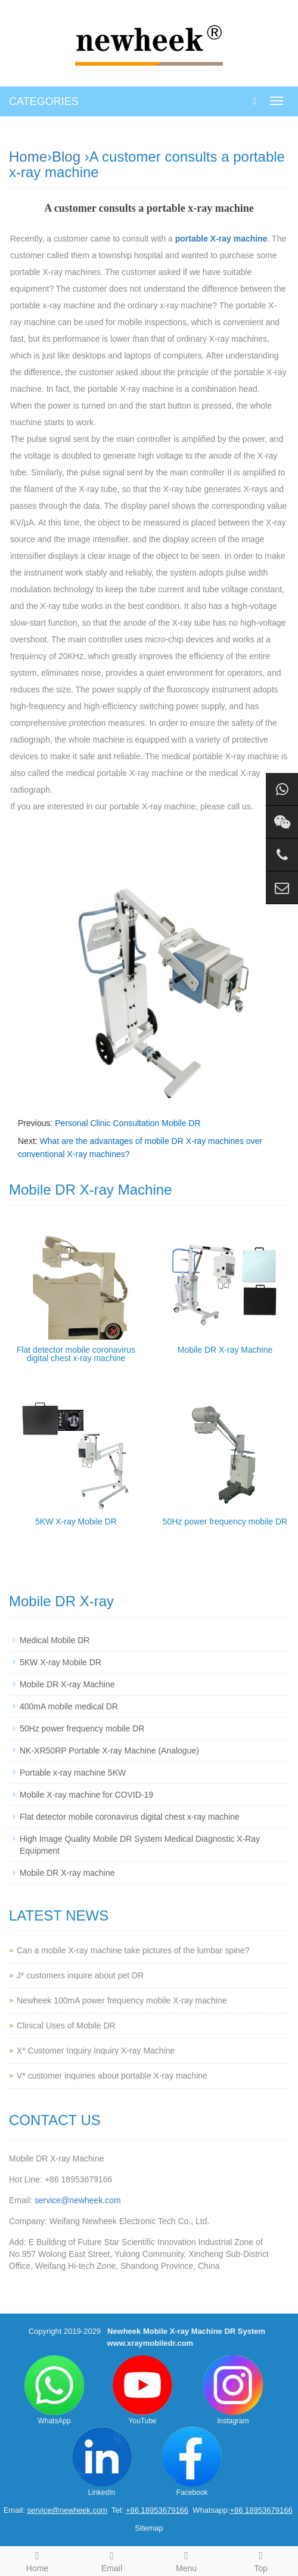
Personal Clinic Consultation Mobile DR (127, 1123)
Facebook (192, 2462)
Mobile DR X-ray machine (67, 1873)
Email (111, 2560)
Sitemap (149, 2528)
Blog (66, 157)
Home (28, 157)
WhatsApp (54, 2390)
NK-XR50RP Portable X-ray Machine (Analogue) (109, 1750)
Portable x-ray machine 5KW (73, 1772)
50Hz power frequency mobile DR (225, 1521)
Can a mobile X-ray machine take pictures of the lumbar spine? (133, 1950)
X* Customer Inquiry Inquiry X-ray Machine (96, 2050)
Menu (186, 2560)
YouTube (142, 2390)
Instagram (233, 2390)
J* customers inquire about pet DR (80, 1975)
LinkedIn (102, 2462)
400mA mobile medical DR (69, 1706)
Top (261, 2560)
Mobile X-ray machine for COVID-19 (86, 1794)
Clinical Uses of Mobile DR (66, 2025)
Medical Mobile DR (54, 1640)
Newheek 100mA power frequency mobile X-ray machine (122, 2000)
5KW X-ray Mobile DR (76, 1521)
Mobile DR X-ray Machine (225, 1350)
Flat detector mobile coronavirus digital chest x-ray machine (76, 1354)
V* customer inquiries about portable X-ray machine (112, 2075)
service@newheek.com (78, 2200)
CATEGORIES (44, 101)
